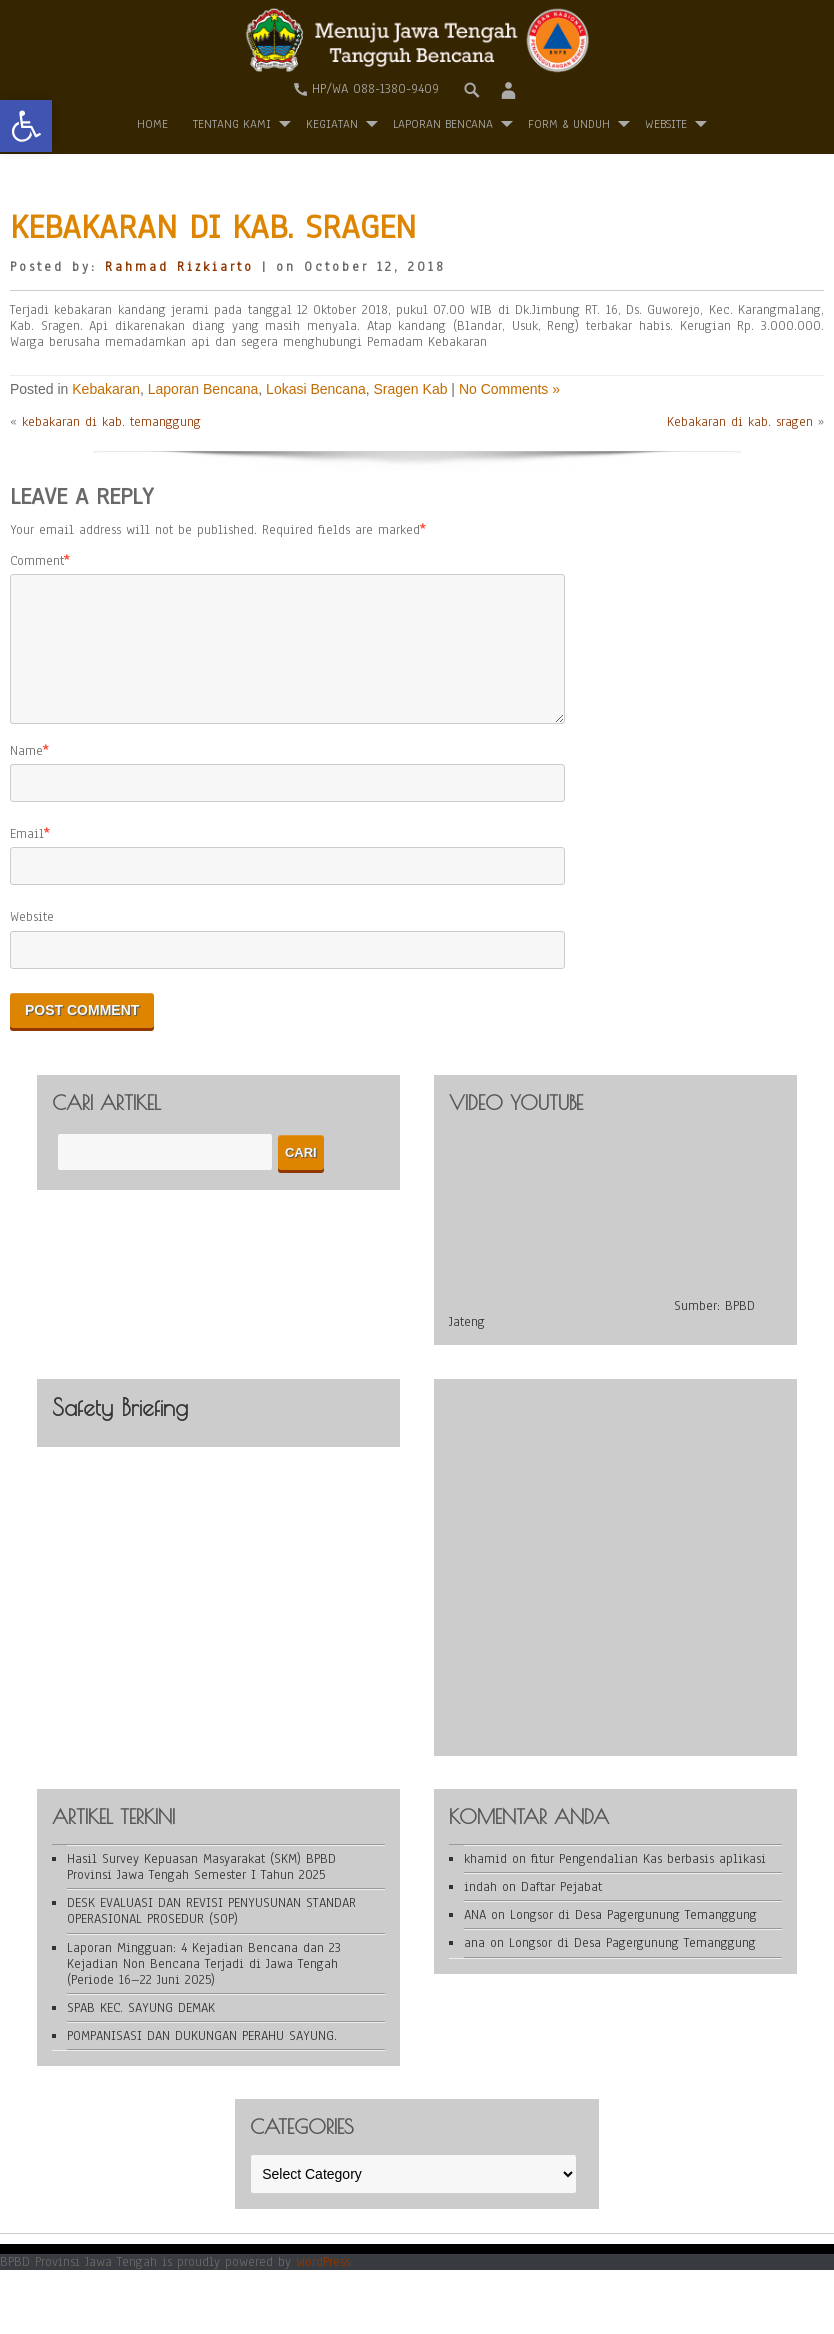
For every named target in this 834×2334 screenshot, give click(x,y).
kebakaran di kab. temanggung (111, 422)
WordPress (323, 2286)
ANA (475, 1939)
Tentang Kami (232, 124)
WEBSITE (666, 124)
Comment (37, 561)
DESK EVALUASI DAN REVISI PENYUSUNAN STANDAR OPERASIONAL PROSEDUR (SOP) (211, 1935)
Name (26, 775)
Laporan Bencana (443, 124)
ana (474, 1967)
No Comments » (509, 389)
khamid (485, 1883)
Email (27, 858)
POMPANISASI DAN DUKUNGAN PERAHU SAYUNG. (202, 2060)
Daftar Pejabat (561, 1911)
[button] (26, 126)
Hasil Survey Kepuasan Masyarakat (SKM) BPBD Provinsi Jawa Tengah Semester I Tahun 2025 (201, 1891)
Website (32, 941)
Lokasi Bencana (316, 389)
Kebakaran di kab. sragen (740, 422)
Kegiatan (332, 124)
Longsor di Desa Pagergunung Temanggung (633, 1939)
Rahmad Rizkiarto (179, 267)
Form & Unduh (569, 124)
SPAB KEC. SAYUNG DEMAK (141, 2032)
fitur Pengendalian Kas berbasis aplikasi (648, 1883)
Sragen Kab (411, 389)
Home (152, 124)
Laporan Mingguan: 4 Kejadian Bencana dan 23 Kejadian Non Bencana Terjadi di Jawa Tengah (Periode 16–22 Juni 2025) (204, 1988)
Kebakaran (106, 389)
